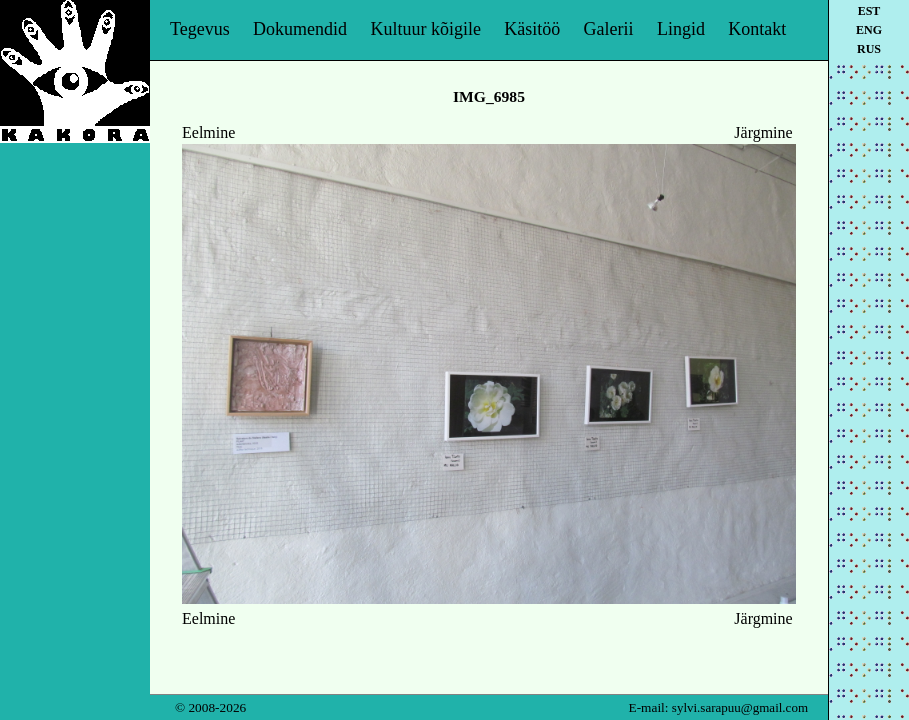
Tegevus (200, 29)
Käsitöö (532, 29)
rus (869, 49)
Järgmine (763, 132)
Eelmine (208, 132)
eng (869, 30)
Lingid (681, 29)
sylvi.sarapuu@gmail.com (740, 707)
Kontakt (757, 29)
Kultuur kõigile (425, 29)
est (869, 11)
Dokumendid (300, 29)
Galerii (609, 29)
